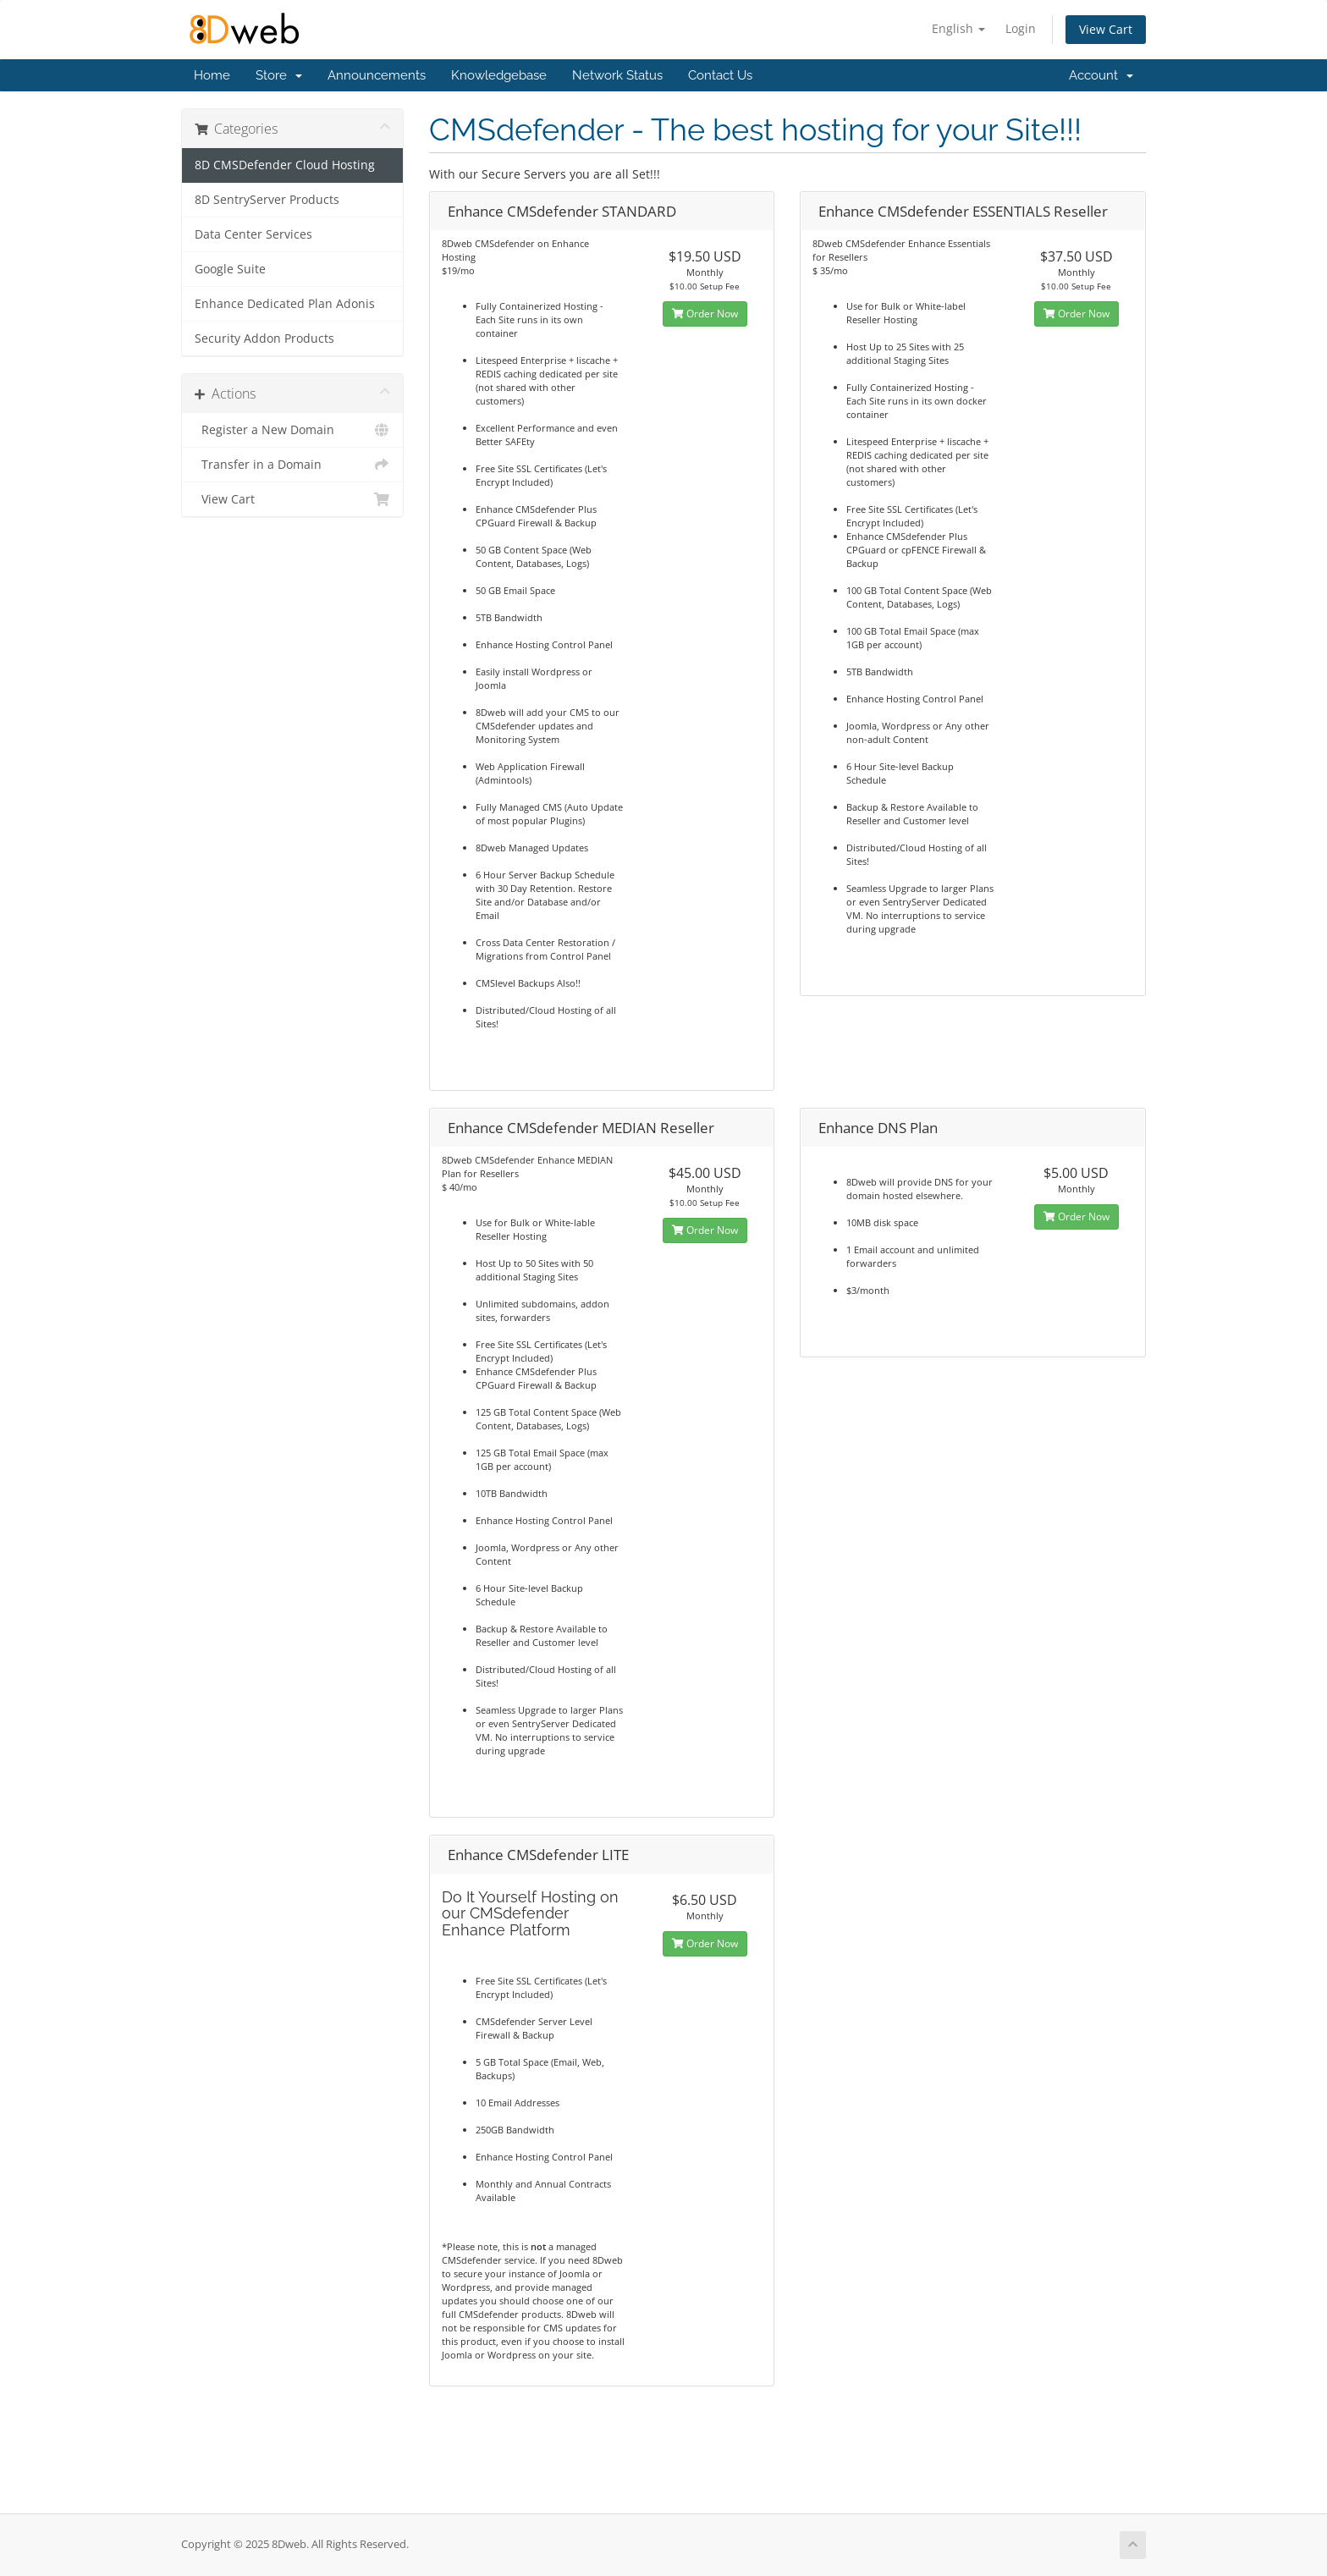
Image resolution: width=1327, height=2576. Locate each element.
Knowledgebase (499, 75)
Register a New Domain (292, 430)
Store (279, 75)
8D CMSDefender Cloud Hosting (285, 165)
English (958, 28)
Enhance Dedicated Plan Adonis (285, 303)
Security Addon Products (264, 338)
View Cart (1105, 29)
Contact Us (720, 75)
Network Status (617, 75)
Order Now (705, 313)
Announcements (377, 75)
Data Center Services (253, 234)
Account (1101, 75)
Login (1020, 28)
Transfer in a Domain (292, 464)
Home (212, 75)
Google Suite (230, 269)
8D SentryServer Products (267, 199)
